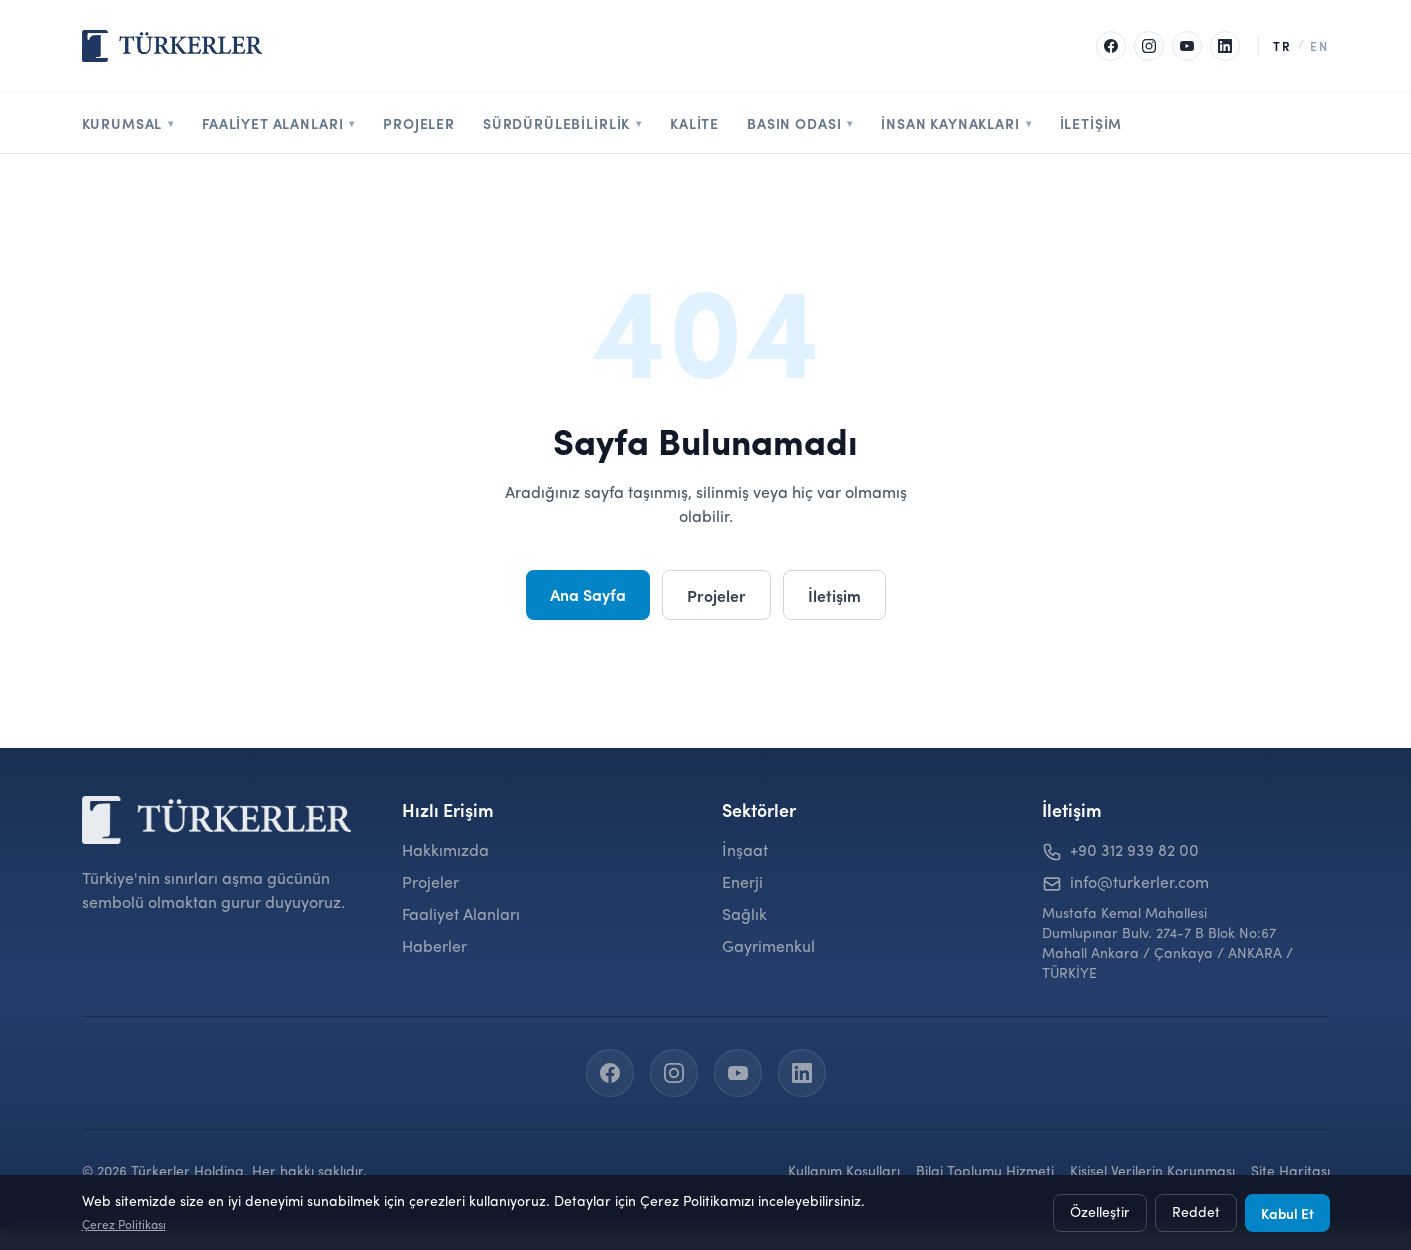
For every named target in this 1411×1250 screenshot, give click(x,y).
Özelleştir (1100, 1213)
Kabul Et (1287, 1213)
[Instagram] (1149, 46)
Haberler (434, 948)
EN (1319, 46)
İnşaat (745, 852)
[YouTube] (1187, 46)
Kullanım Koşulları (844, 1172)
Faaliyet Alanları (278, 123)
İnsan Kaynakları (956, 123)
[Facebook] (1111, 46)
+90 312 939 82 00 (1134, 852)
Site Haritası (1290, 1172)
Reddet (1196, 1213)
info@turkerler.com (1139, 884)
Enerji (742, 884)
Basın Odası (800, 123)
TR (1282, 46)
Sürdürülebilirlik (562, 123)
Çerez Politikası (124, 1226)
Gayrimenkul (768, 948)
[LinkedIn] (1225, 46)
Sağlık (744, 916)
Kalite (694, 123)
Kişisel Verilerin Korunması (1152, 1172)
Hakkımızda (445, 852)
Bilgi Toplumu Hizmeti (985, 1172)
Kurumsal (128, 123)
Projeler (419, 123)
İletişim (1091, 123)
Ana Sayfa (588, 594)
